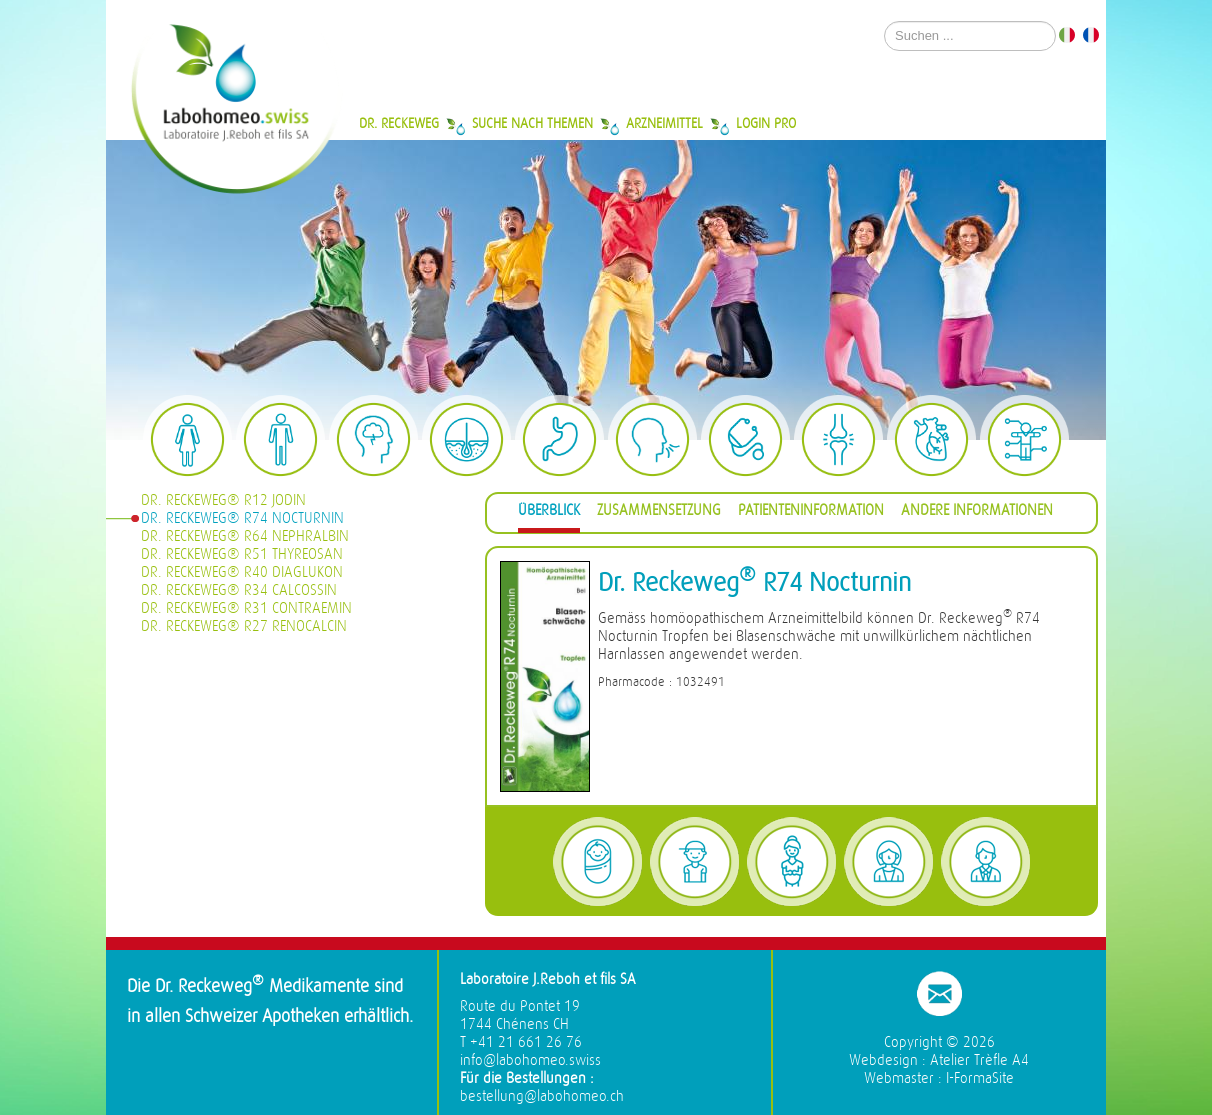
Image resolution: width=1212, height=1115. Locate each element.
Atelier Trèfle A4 (979, 1060)
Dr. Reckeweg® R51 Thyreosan (242, 554)
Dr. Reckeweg (399, 123)
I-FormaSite (980, 1078)
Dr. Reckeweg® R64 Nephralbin (245, 536)
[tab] (549, 513)
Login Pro (766, 123)
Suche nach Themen (532, 123)
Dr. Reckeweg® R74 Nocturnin (242, 518)
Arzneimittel (664, 123)
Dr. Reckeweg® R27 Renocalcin (244, 626)
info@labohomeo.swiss (530, 1060)
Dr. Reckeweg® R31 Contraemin (246, 608)
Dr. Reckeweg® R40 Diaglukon (242, 572)
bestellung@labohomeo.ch (542, 1096)
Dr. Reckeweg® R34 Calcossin (239, 590)
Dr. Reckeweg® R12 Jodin (223, 500)
